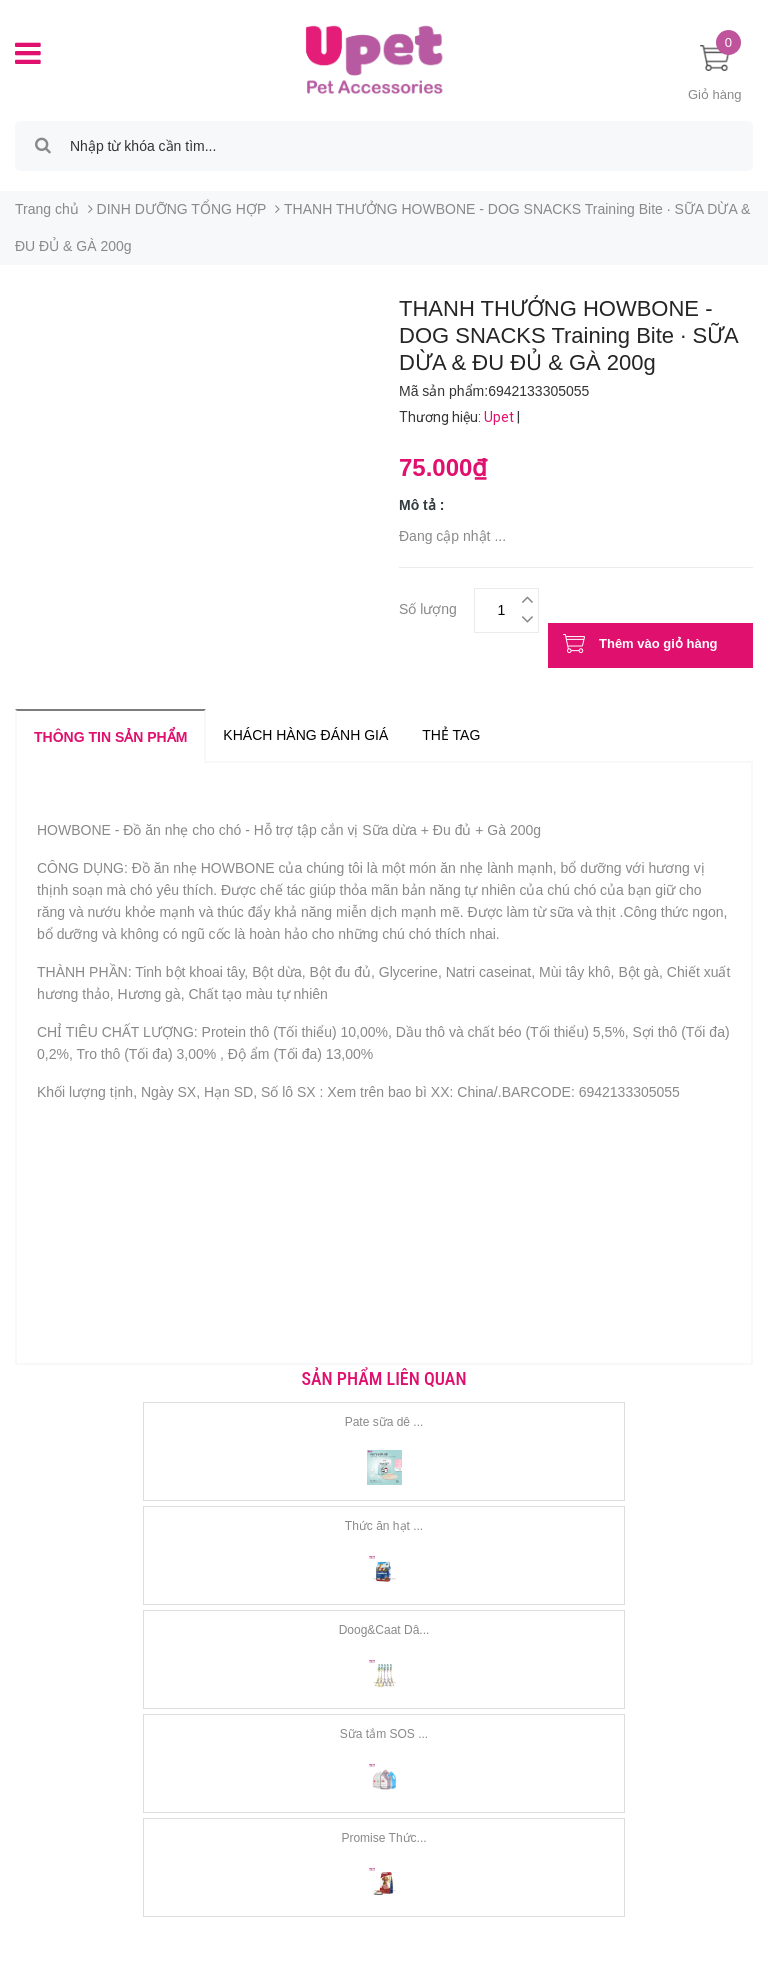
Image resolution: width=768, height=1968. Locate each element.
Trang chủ (47, 209)
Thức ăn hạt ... (384, 1526)
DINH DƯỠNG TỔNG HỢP (182, 209)
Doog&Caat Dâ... (384, 1630)
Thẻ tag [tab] (451, 735)
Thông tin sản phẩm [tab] (110, 737)
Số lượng (428, 606)
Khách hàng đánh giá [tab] (305, 735)
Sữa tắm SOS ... (384, 1734)
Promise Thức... (383, 1838)
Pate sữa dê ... (384, 1422)
